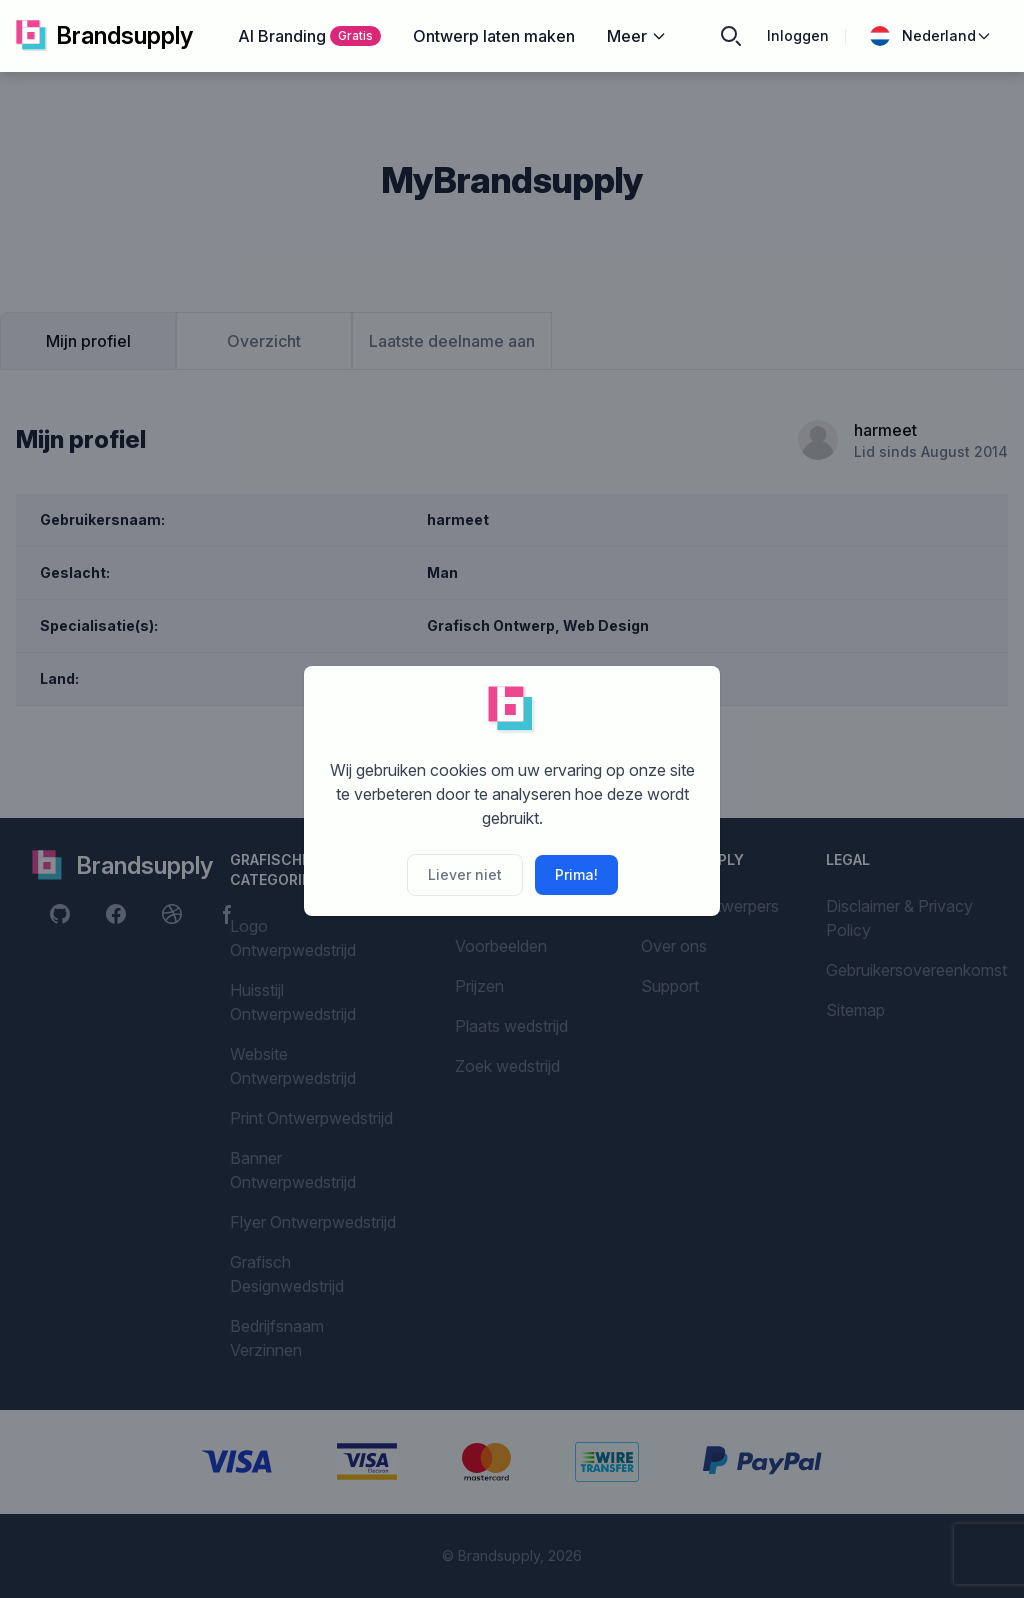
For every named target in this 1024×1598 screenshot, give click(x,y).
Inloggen (798, 35)
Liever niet (465, 874)
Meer (637, 36)
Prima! (576, 874)
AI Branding (309, 36)
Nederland (931, 36)
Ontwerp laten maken (494, 36)
